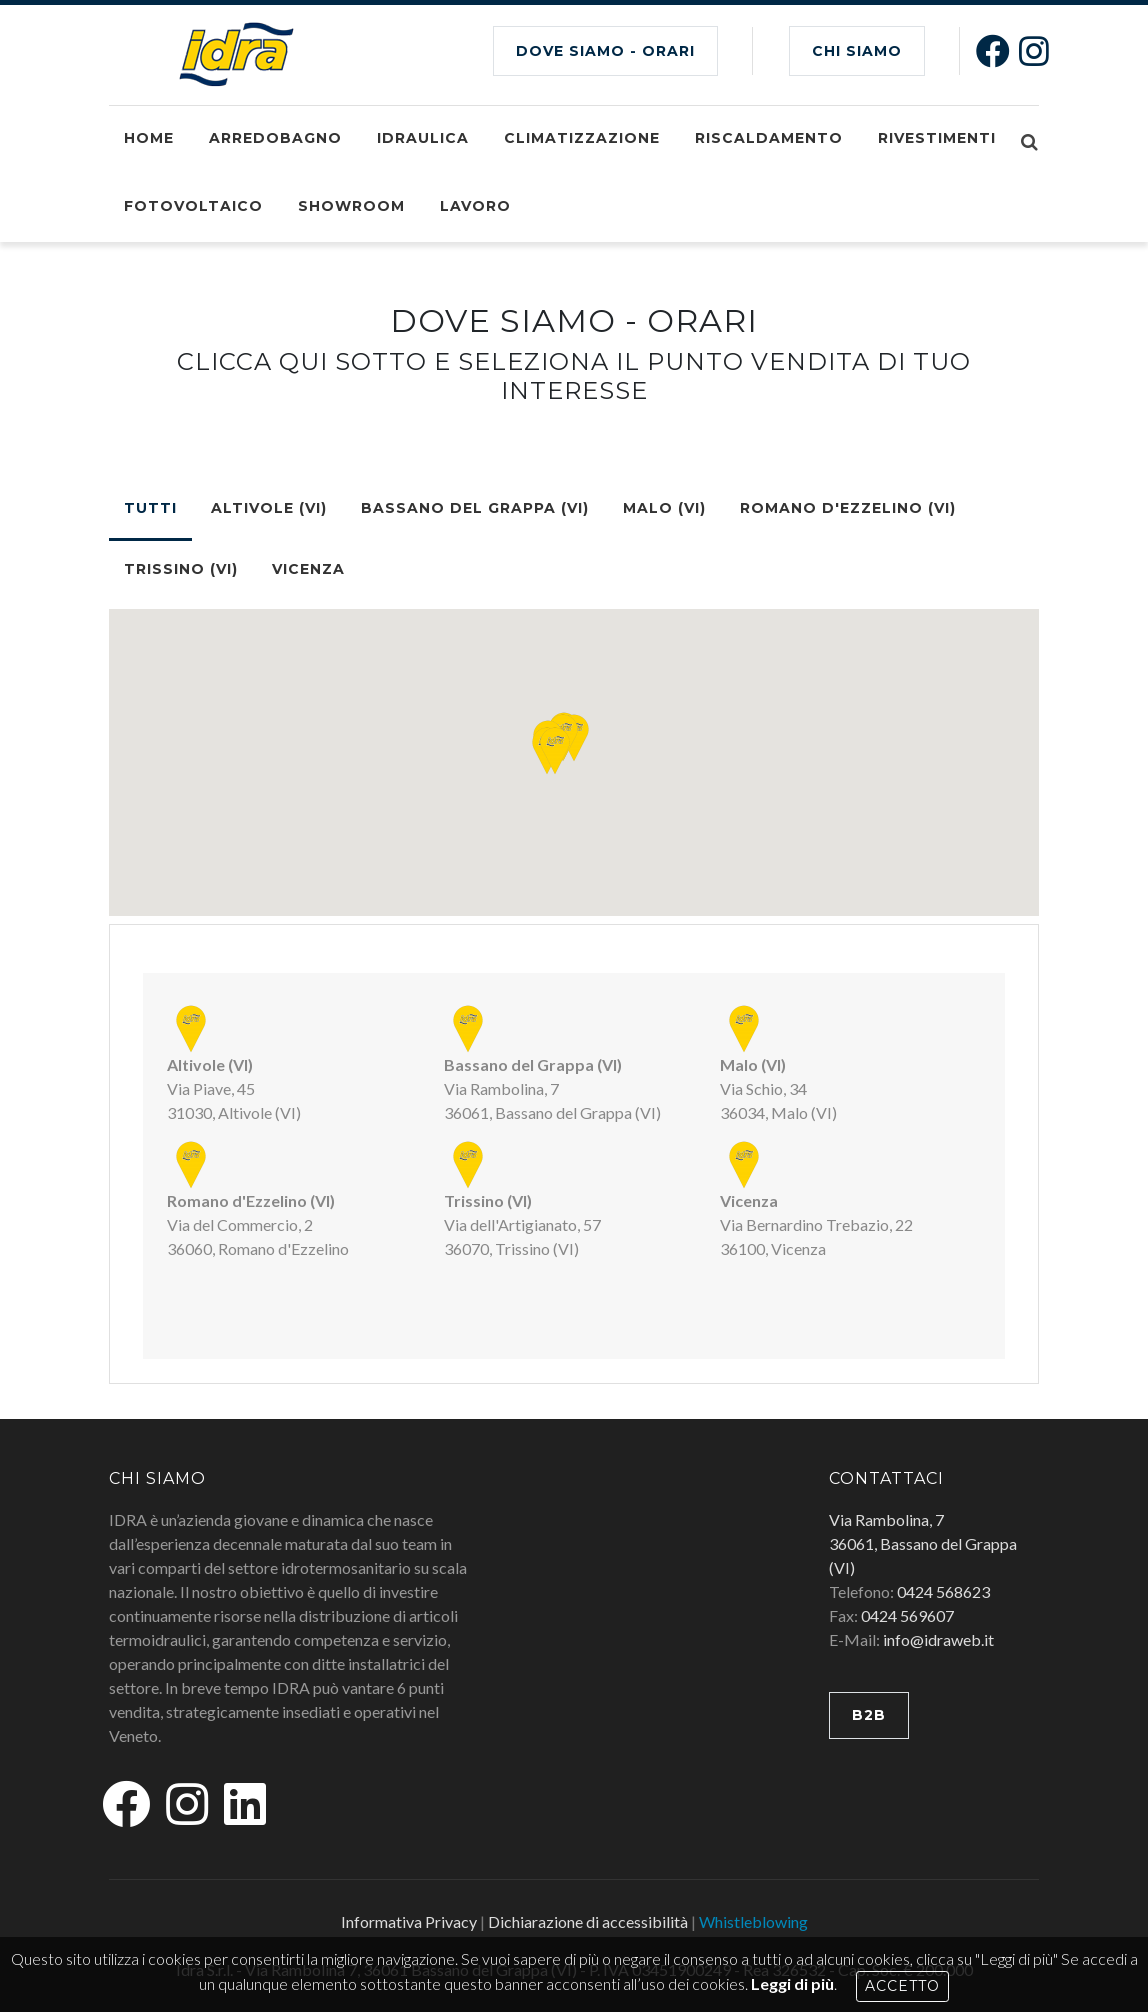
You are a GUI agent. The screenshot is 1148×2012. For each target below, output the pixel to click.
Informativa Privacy (409, 1921)
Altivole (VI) (269, 508)
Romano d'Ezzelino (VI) (848, 508)
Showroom (351, 206)
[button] (555, 751)
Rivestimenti (937, 138)
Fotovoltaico (193, 206)
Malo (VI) (664, 508)
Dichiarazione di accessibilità (588, 1921)
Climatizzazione (582, 138)
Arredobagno (275, 138)
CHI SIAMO (857, 51)
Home (149, 138)
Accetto (902, 1986)
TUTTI (150, 508)
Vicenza (308, 569)
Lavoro (475, 206)
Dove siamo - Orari (605, 51)
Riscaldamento (769, 138)
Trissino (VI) (181, 569)
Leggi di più (792, 1983)
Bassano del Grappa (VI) (475, 508)
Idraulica (423, 138)
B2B (869, 1715)
